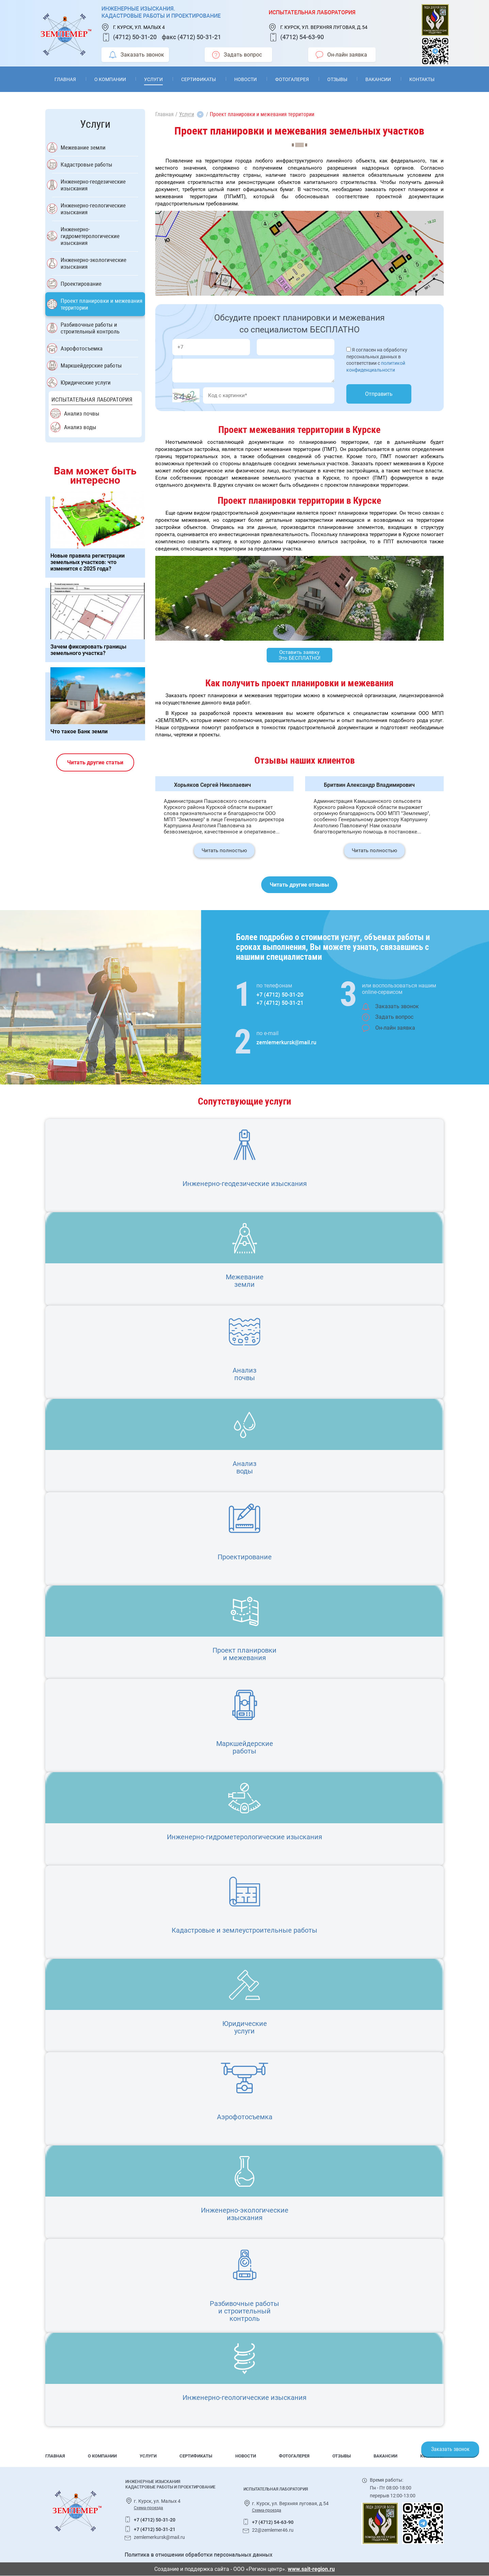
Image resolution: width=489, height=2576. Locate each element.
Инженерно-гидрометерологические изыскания (90, 236)
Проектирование (81, 283)
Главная (65, 79)
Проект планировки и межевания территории (101, 304)
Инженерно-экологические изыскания (93, 263)
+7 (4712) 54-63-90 (273, 2522)
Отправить (379, 394)
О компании (110, 79)
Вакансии (378, 79)
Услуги (153, 79)
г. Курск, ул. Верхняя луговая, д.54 (323, 27)
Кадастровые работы (86, 164)
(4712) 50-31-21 (199, 37)
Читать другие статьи (95, 762)
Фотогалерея (292, 79)
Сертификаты (198, 79)
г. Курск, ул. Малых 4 (139, 27)
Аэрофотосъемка (81, 348)
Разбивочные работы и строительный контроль (90, 328)
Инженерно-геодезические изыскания (93, 185)
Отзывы (337, 79)
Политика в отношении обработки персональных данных (198, 2554)
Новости (245, 79)
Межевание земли (83, 147)
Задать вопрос (237, 55)
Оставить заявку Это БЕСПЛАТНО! (299, 655)
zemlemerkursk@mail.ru (286, 1042)
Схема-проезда (148, 2508)
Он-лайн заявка (341, 54)
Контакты (422, 79)
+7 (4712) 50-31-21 (279, 1003)
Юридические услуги (86, 382)
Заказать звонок (136, 54)
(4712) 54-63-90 (302, 37)
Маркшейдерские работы (91, 365)
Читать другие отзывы (299, 884)
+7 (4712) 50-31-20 (279, 995)
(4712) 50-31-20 (135, 37)
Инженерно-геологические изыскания (93, 209)
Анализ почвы (81, 413)
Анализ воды (80, 427)
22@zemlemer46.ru (273, 2530)
